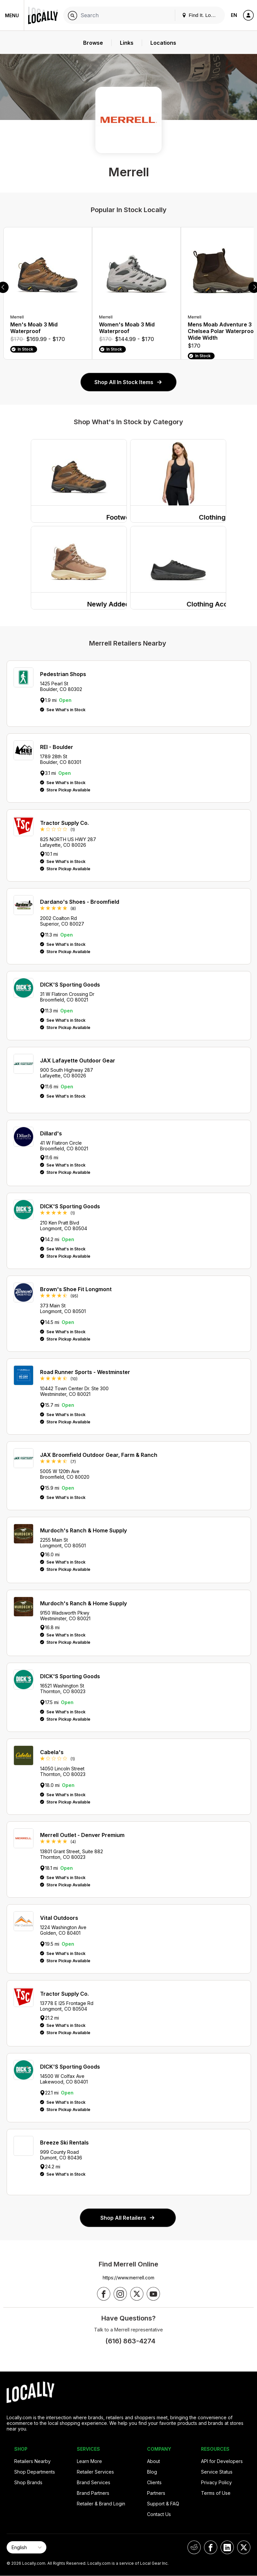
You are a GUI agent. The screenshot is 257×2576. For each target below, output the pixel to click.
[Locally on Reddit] (194, 2547)
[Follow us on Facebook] (103, 2294)
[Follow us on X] (136, 2294)
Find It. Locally (201, 15)
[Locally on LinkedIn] (227, 2547)
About (153, 2461)
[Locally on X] (243, 2547)
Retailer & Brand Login (101, 2503)
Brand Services (93, 2482)
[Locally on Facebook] (210, 2547)
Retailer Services (95, 2472)
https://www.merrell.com (128, 2277)
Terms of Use (216, 2493)
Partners (156, 2493)
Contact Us (159, 2514)
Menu (12, 15)
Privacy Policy (216, 2482)
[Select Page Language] (26, 2547)
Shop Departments (34, 2472)
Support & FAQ (163, 2503)
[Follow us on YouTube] (153, 2294)
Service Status (216, 2472)
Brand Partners (93, 2493)
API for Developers (222, 2461)
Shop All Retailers (127, 2217)
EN (234, 15)
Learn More (89, 2461)
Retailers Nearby (32, 2461)
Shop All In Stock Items (128, 382)
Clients (154, 2482)
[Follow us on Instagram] (120, 2294)
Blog (152, 2472)
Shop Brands (28, 2482)
